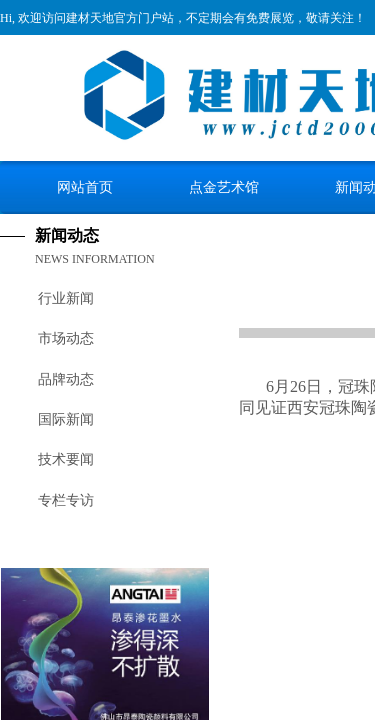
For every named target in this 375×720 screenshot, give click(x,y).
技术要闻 (66, 459)
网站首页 (85, 187)
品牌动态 (66, 379)
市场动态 (66, 338)
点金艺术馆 (224, 187)
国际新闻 (66, 419)
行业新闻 (66, 298)
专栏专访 (66, 500)
